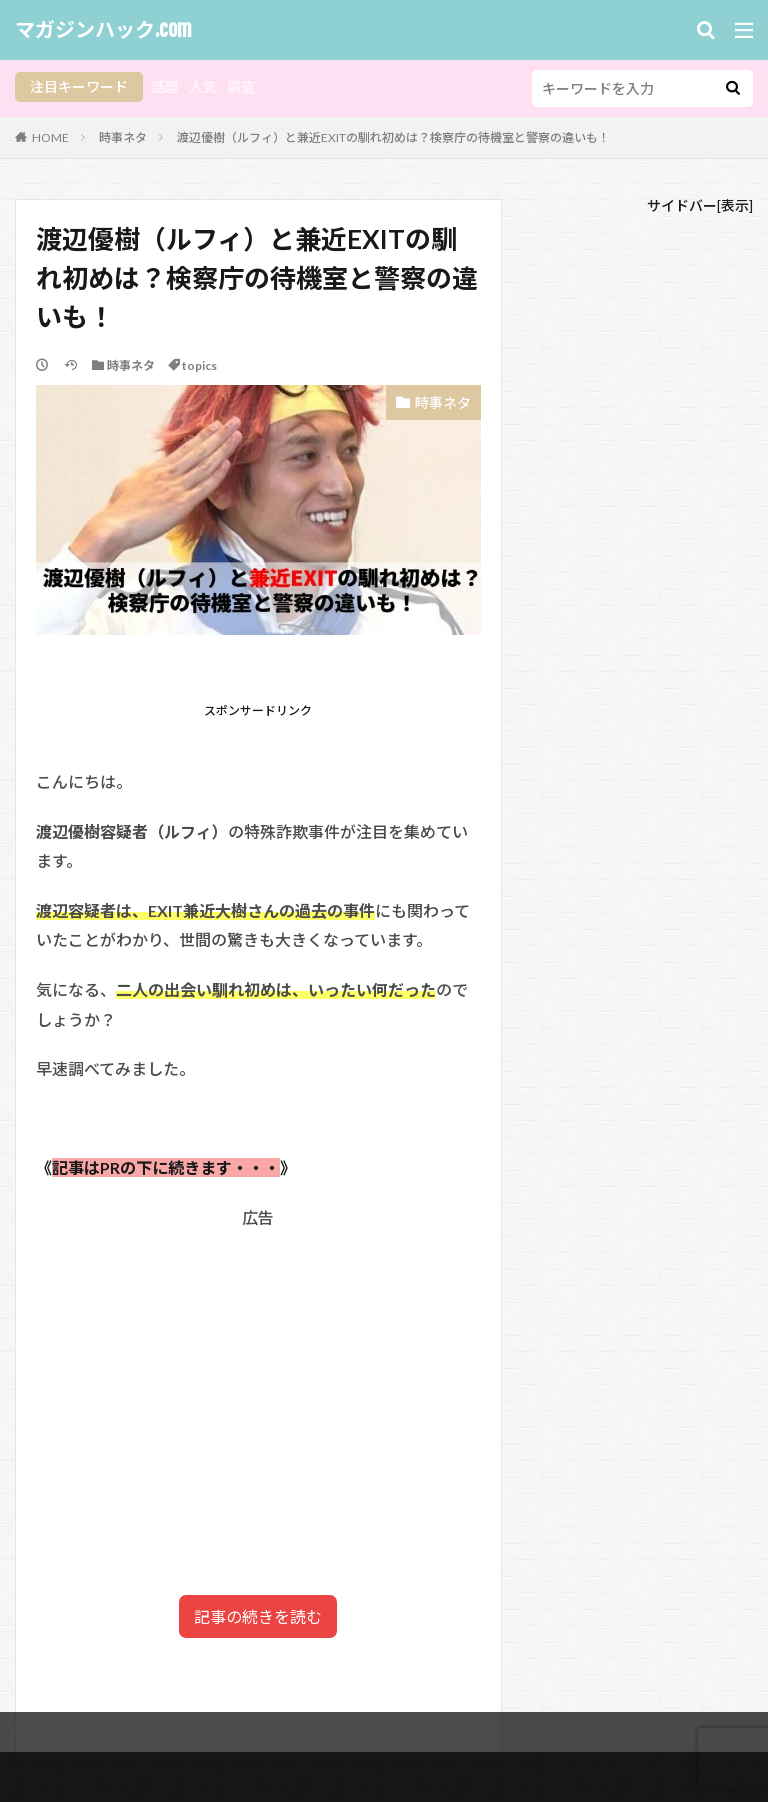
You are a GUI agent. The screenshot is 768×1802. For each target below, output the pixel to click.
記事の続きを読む (258, 1616)
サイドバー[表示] (700, 205)
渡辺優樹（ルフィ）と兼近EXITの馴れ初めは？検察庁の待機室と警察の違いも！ (393, 137)
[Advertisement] (258, 1373)
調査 (241, 86)
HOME (50, 137)
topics (199, 365)
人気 (203, 86)
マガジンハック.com (103, 30)
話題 (165, 86)
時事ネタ (123, 137)
